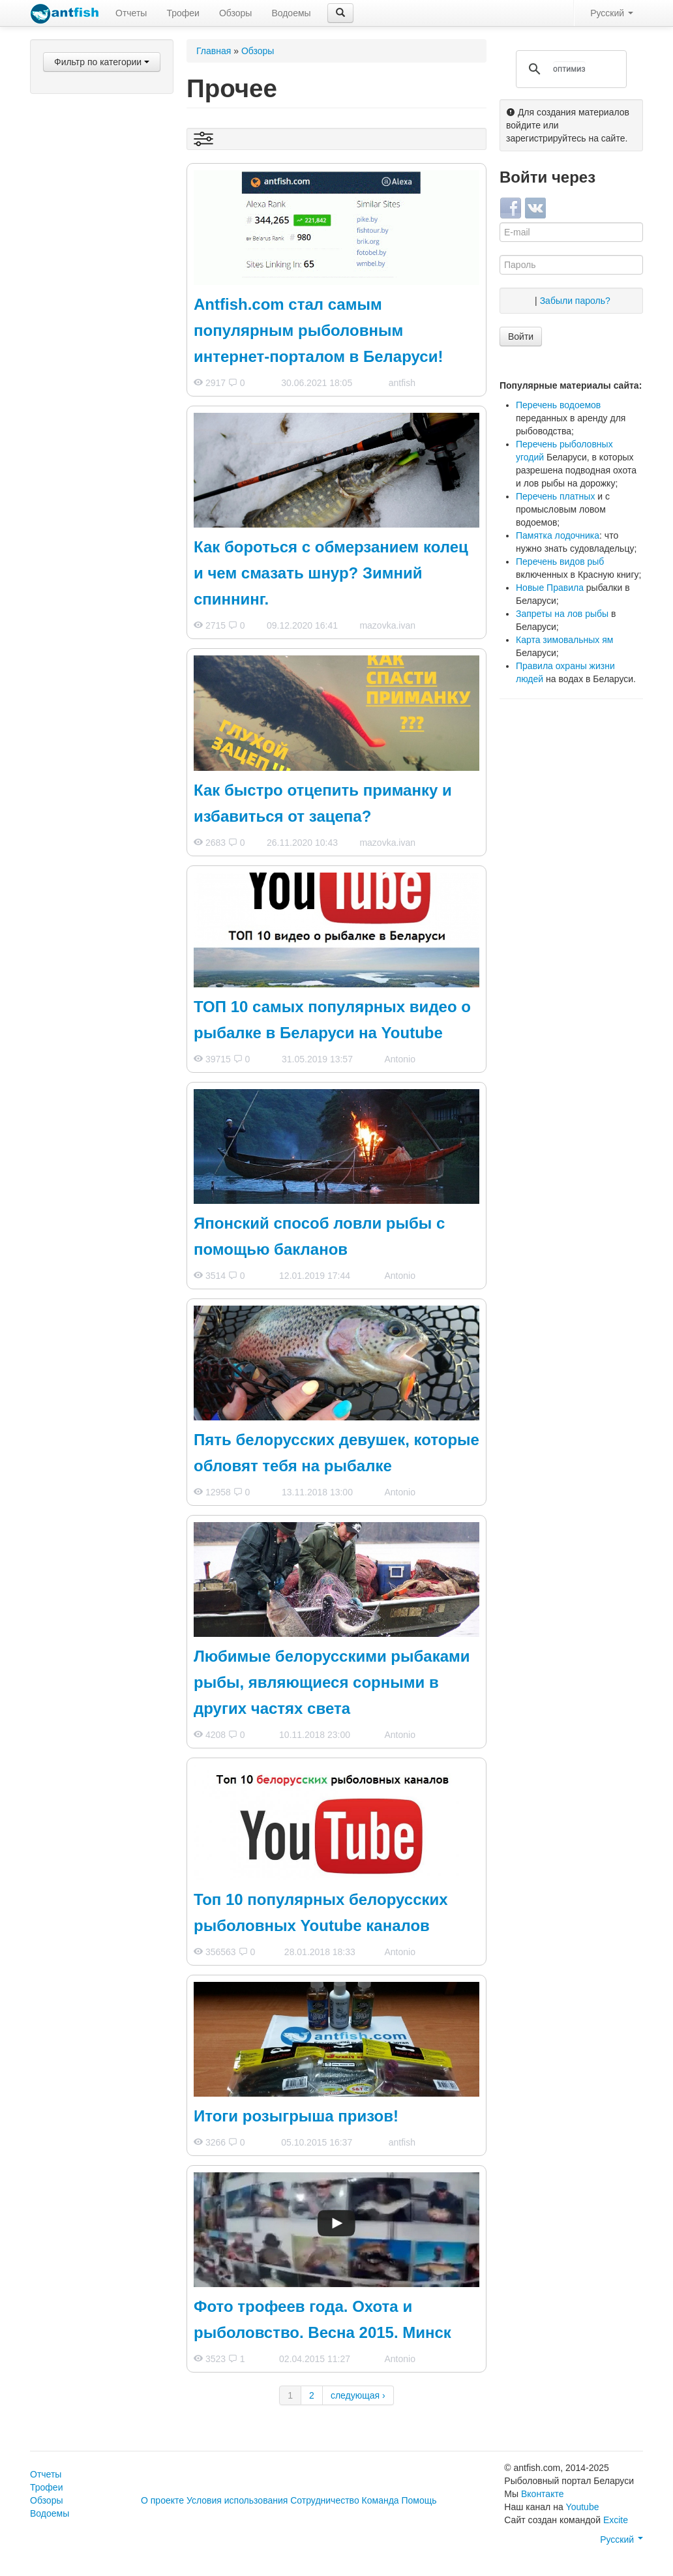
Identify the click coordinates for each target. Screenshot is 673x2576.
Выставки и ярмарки (96, 531)
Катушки (70, 166)
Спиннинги (75, 183)
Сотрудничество (324, 2500)
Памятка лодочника (557, 535)
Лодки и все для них (95, 430)
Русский (611, 13)
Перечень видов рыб (560, 561)
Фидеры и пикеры (90, 200)
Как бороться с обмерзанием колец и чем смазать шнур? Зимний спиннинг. (331, 573)
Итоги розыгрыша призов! (296, 2116)
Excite (615, 2520)
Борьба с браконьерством (87, 619)
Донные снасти (85, 268)
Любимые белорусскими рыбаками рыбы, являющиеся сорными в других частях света (332, 1682)
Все (60, 89)
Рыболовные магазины (102, 514)
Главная (213, 51)
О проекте (162, 2500)
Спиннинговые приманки (83, 126)
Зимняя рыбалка (88, 302)
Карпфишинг (80, 234)
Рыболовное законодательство (91, 649)
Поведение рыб (86, 706)
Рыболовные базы (92, 548)
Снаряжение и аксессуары (83, 406)
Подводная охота (89, 366)
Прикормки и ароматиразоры (86, 342)
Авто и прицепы (86, 463)
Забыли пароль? (575, 300)
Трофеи (182, 13)
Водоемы (290, 13)
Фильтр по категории (101, 62)
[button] (340, 13)
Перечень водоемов (558, 405)
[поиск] (569, 69)
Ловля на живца (87, 251)
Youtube (582, 2507)
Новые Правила (550, 587)
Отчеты (131, 13)
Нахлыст (71, 285)
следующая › (358, 2395)
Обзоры (235, 13)
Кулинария (75, 497)
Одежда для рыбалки (98, 383)
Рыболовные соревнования (83, 572)
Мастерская (78, 480)
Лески (65, 319)
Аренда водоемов (90, 595)
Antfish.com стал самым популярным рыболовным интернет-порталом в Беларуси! (318, 330)
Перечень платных (555, 496)
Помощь (419, 2500)
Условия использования (237, 2500)
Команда (380, 2500)
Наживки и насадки (93, 149)
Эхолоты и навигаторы (101, 447)
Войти (520, 336)
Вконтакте (542, 2494)
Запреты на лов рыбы (562, 613)
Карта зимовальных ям (564, 640)
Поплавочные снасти (97, 217)
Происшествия (84, 689)
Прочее (68, 723)
